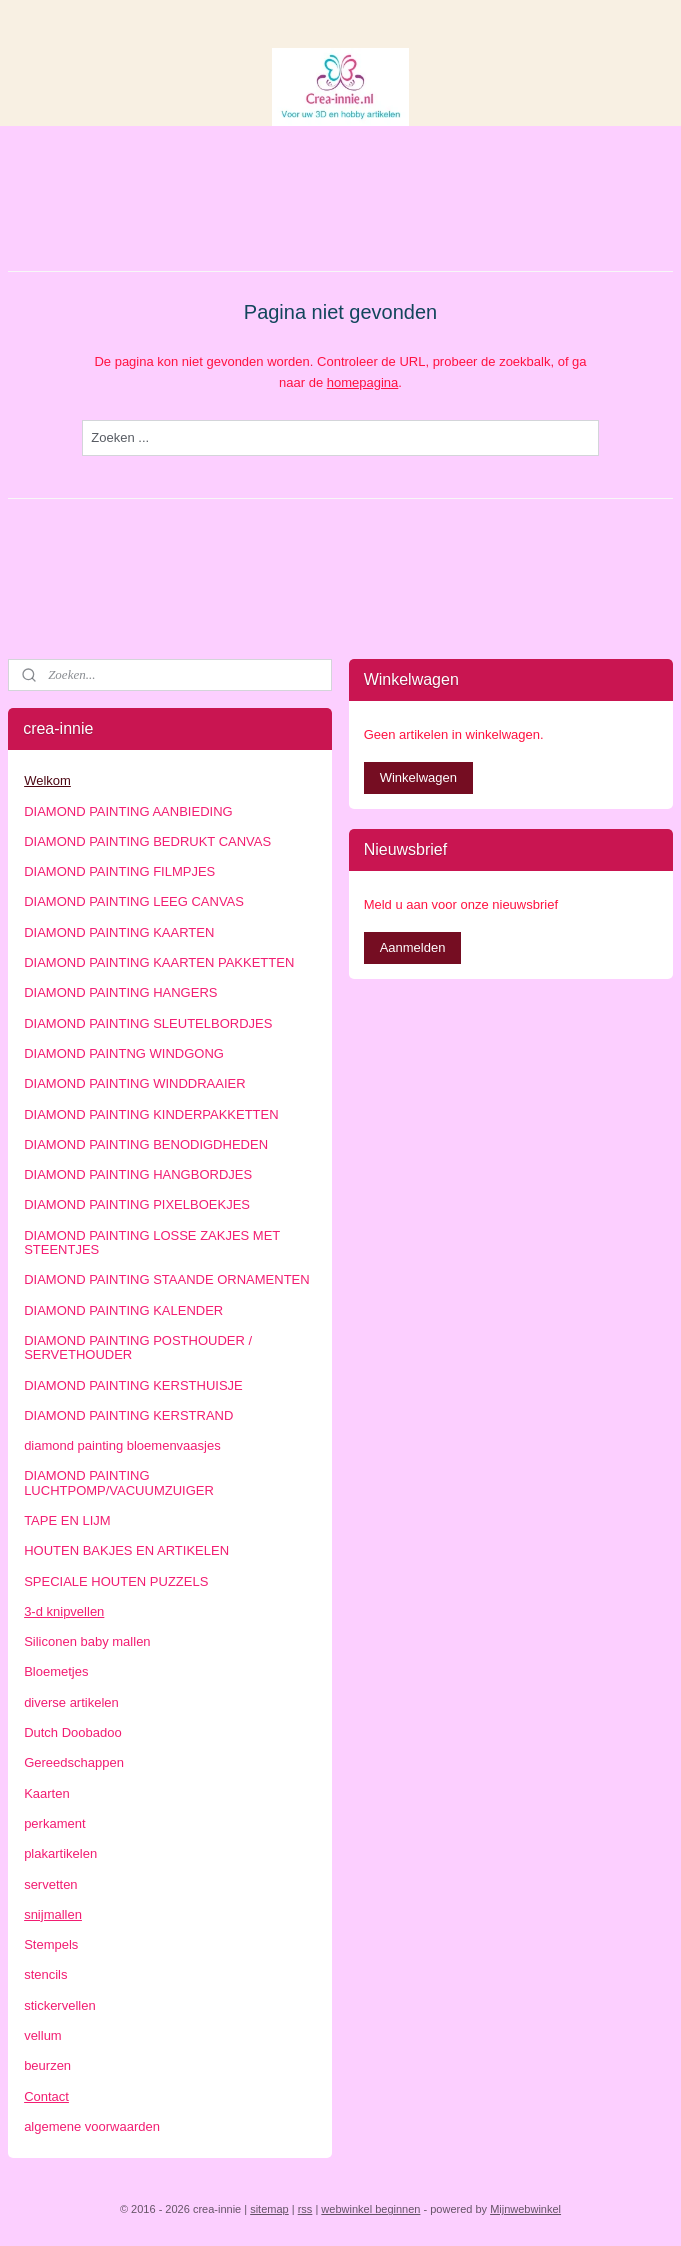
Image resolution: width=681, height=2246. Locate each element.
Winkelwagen (418, 777)
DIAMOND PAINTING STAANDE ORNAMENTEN (167, 1279)
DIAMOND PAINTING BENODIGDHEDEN (146, 1144)
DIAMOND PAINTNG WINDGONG (124, 1053)
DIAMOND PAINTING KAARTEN (119, 932)
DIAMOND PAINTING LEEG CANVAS (134, 901)
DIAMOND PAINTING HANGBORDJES (138, 1174)
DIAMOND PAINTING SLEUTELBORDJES (148, 1023)
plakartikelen (60, 1853)
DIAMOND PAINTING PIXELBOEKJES (137, 1204)
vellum (43, 2035)
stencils (45, 1974)
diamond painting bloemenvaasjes (122, 1445)
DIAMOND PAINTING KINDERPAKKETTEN (151, 1114)
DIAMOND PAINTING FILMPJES (119, 871)
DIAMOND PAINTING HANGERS (120, 992)
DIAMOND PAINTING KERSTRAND (128, 1415)
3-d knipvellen (64, 1611)
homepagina (363, 382)
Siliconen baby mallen (87, 1641)
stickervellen (60, 2005)
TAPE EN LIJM (67, 1520)
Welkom (47, 780)
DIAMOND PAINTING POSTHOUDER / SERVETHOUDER (138, 1347)
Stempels (51, 1944)
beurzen (47, 2065)
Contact (46, 2096)
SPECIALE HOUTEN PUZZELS (116, 1581)
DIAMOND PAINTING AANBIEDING (128, 811)
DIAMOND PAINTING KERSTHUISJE (133, 1385)
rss (305, 2209)
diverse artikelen (71, 1702)
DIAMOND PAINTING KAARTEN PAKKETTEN (159, 962)
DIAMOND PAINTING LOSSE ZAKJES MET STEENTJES (152, 1242)
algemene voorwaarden (92, 2126)
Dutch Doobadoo (73, 1732)
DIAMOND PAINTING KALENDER (123, 1310)
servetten (50, 1884)
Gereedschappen (74, 1762)
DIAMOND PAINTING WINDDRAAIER (135, 1083)
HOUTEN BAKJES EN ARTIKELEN (126, 1550)
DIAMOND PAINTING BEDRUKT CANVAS (147, 841)
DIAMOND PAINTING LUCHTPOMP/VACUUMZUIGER (119, 1482)
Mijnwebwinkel (525, 2209)
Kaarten (47, 1793)
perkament (54, 1823)
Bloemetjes (56, 1671)
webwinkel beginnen (370, 2209)
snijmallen (53, 1914)
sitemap (269, 2209)
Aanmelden (413, 947)
